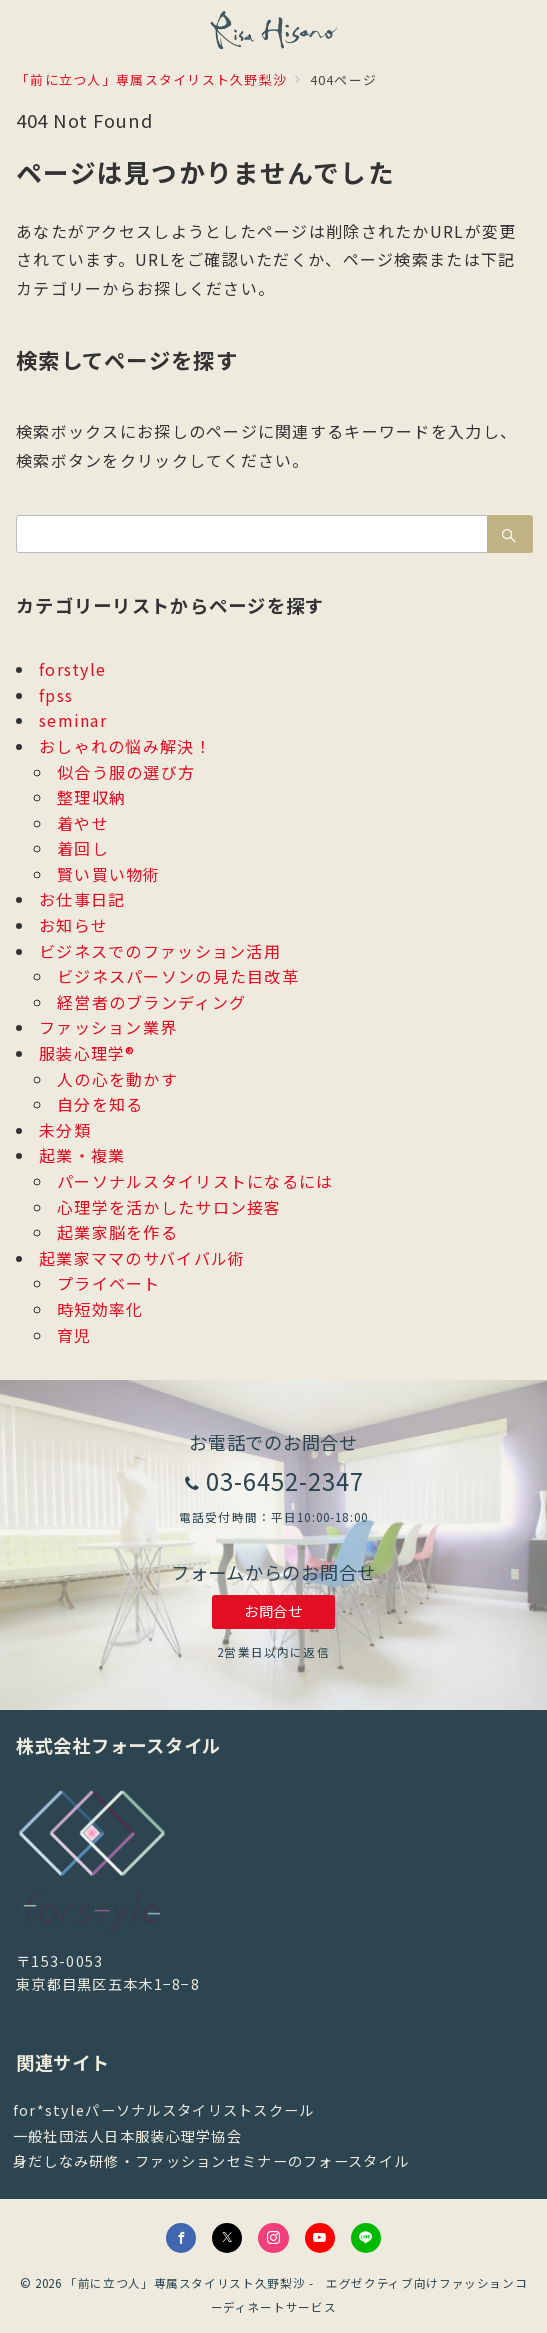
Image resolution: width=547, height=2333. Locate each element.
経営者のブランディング (151, 1002)
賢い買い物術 (109, 874)
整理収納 (91, 797)
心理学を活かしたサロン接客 (169, 1207)
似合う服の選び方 (126, 772)
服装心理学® (87, 1053)
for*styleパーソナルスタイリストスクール (164, 2110)
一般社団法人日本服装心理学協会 (127, 2136)
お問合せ (273, 1611)
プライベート (109, 1283)
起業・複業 (82, 1155)
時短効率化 (100, 1309)
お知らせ (73, 925)
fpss (56, 695)
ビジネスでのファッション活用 (160, 951)
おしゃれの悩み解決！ (125, 746)
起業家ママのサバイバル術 (142, 1258)
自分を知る (100, 1104)
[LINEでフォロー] (366, 2238)
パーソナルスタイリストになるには (195, 1181)
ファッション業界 (108, 1027)
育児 (74, 1335)
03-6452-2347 (285, 1480)
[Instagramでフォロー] (273, 2238)
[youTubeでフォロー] (320, 2238)
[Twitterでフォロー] (227, 2238)
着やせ (83, 823)
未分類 (65, 1130)
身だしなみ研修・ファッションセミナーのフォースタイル (211, 2161)
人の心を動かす (117, 1079)
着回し (83, 848)
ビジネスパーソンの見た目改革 (178, 976)
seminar (73, 720)
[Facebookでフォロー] (181, 2238)
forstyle (72, 669)
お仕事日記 (82, 899)
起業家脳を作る (117, 1232)
